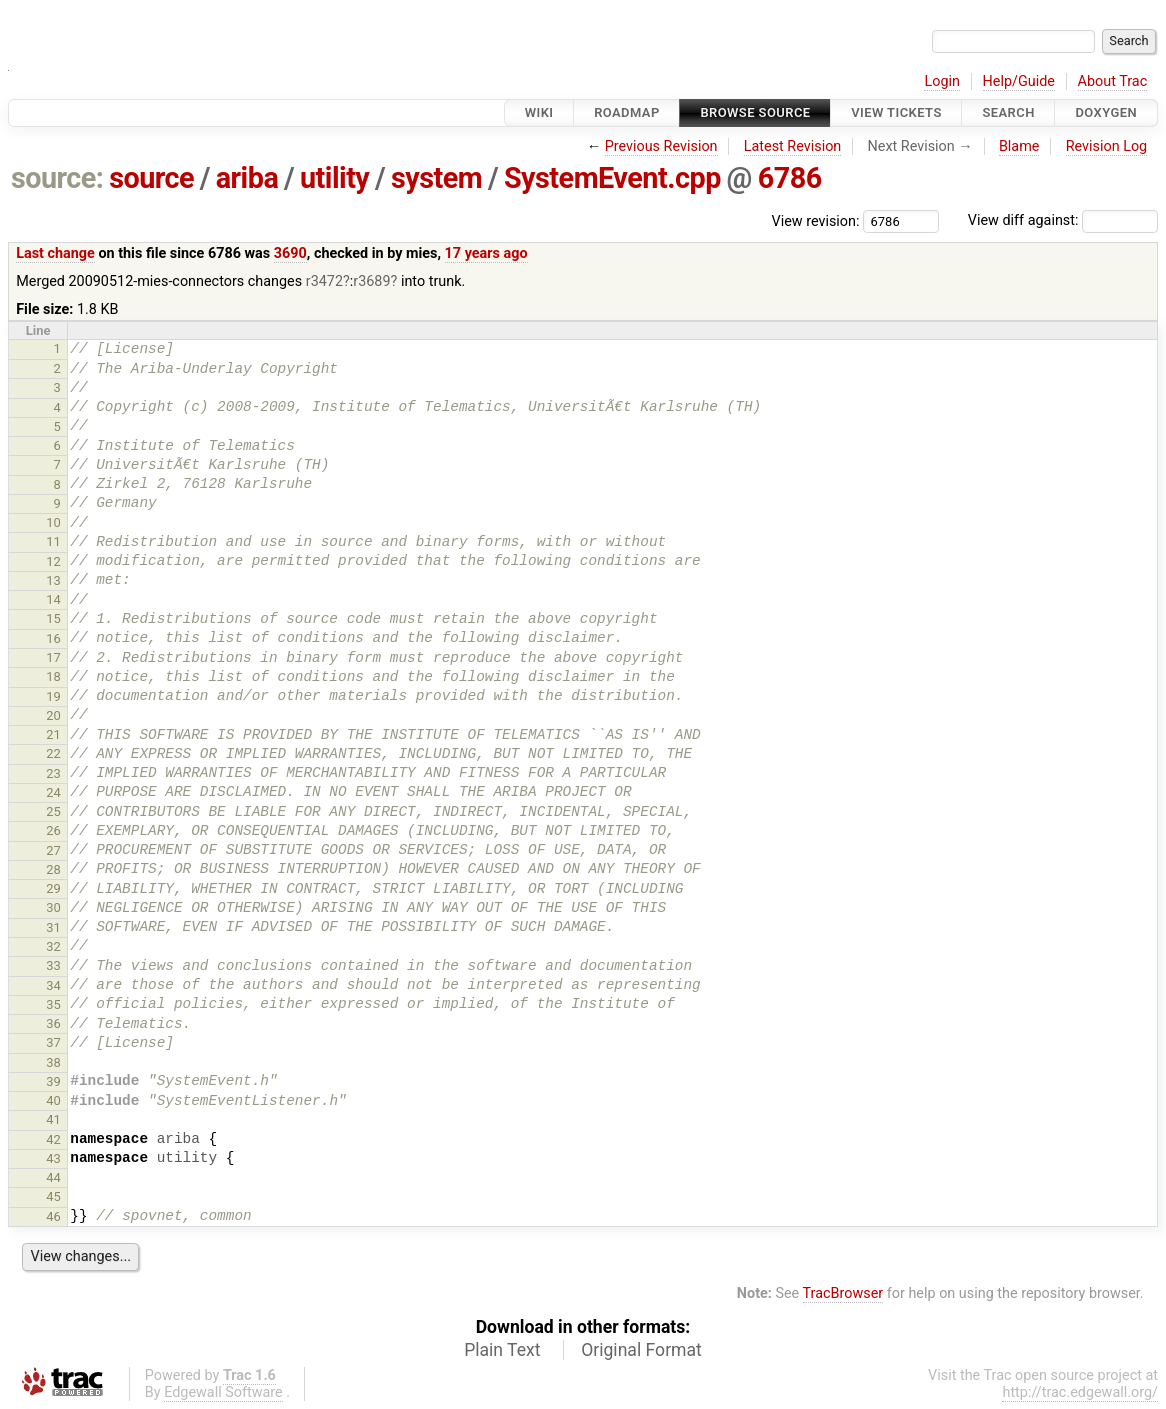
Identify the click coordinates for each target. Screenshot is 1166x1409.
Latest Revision (793, 146)
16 (53, 638)
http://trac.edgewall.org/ (1080, 1392)
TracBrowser (843, 1293)
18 (53, 676)
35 (53, 1004)
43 (53, 1158)
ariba (247, 178)
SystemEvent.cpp (612, 178)
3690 (290, 253)
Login (942, 81)
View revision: (816, 220)
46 (53, 1216)
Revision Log (1107, 146)
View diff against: (1063, 220)
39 (53, 1081)
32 (53, 946)
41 (53, 1119)
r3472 (324, 281)
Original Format (641, 1350)
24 (53, 792)
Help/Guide (1019, 81)
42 (53, 1139)
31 (53, 927)
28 (53, 869)
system (436, 178)
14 (53, 599)
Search (1008, 112)
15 (53, 618)
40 (53, 1100)
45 (53, 1196)
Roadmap (627, 112)
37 (53, 1042)
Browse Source (755, 112)
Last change (55, 253)
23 (53, 773)
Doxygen (1106, 112)
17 (53, 657)
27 (53, 850)
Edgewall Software (223, 1392)
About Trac (1113, 81)
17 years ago (486, 253)
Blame (1019, 146)
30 (53, 907)
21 (53, 734)
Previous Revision (661, 146)
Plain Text (502, 1350)
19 (53, 696)
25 (53, 811)
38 (53, 1062)
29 (53, 888)
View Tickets (896, 112)
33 (53, 965)
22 (53, 753)
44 (53, 1177)
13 (53, 580)
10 (53, 522)
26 (53, 830)
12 (53, 561)
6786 (790, 178)
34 (53, 985)
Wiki (539, 112)
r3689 (371, 281)
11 (53, 541)
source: (57, 178)
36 (53, 1023)
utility (334, 178)
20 (53, 715)
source (151, 178)
